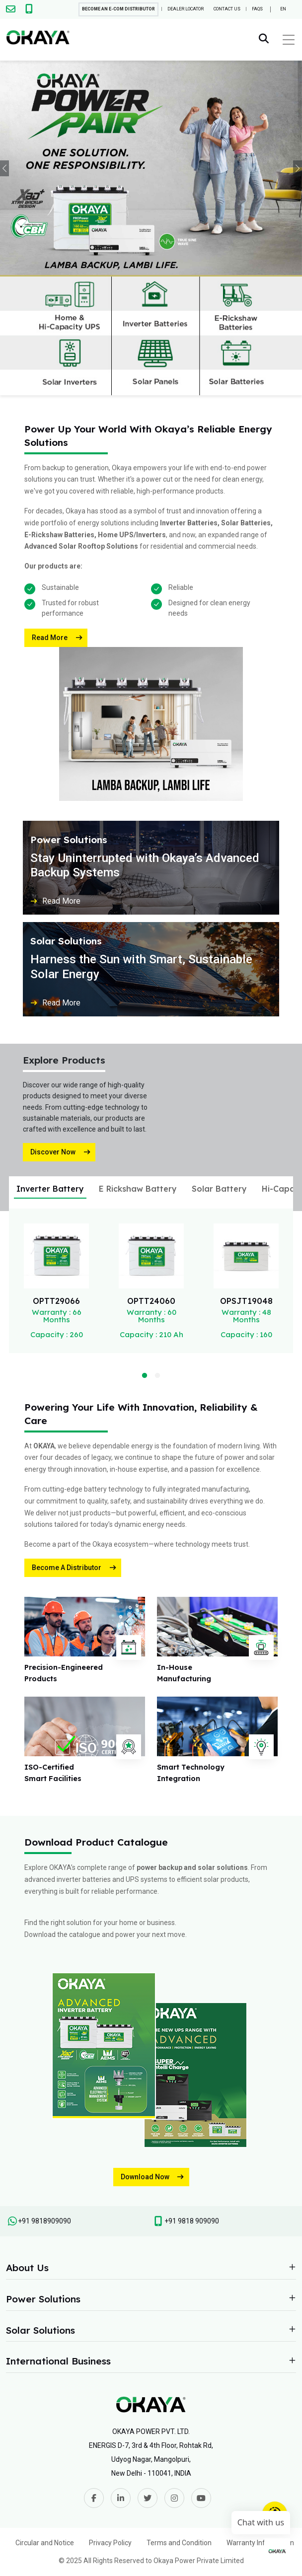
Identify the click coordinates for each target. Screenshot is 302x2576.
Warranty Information (260, 2543)
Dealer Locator (185, 8)
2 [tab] (155, 1374)
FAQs (257, 8)
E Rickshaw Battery (138, 1189)
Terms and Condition (179, 2543)
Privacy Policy (110, 2543)
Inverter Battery (50, 1189)
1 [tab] (143, 1374)
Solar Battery (219, 1189)
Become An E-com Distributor (118, 8)
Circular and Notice (44, 2543)
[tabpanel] (56, 1281)
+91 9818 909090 (191, 2221)
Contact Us (227, 8)
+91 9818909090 (44, 2221)
